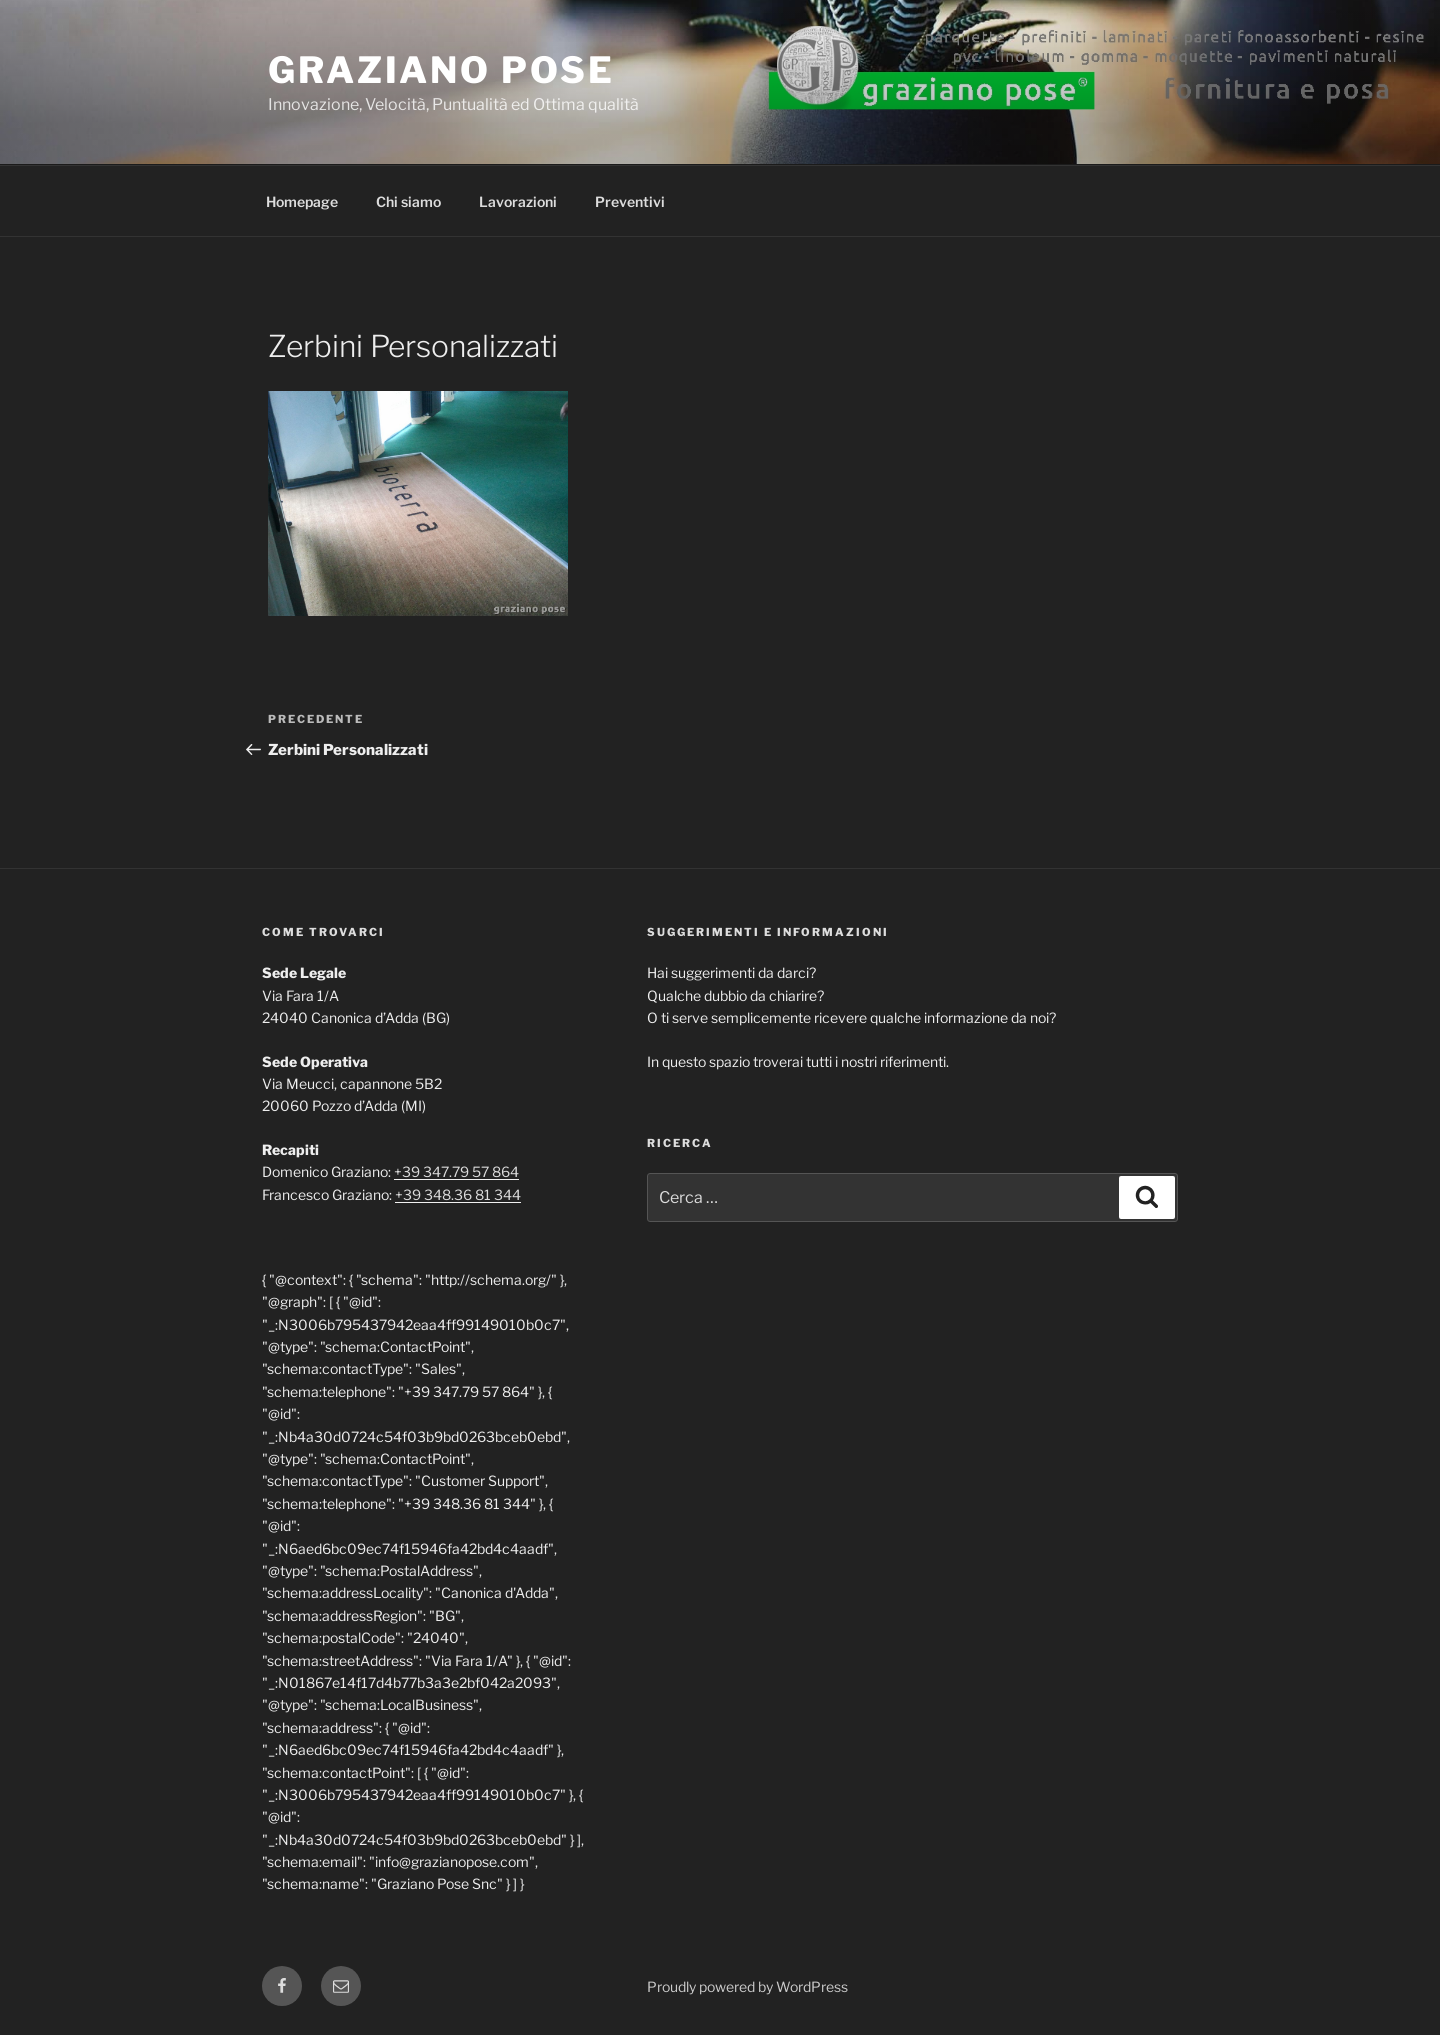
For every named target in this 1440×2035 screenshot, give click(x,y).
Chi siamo (408, 201)
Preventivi (630, 201)
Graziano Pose (441, 70)
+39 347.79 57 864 (456, 1171)
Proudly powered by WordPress (747, 1986)
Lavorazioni (518, 201)
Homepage (302, 201)
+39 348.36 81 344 (458, 1194)
